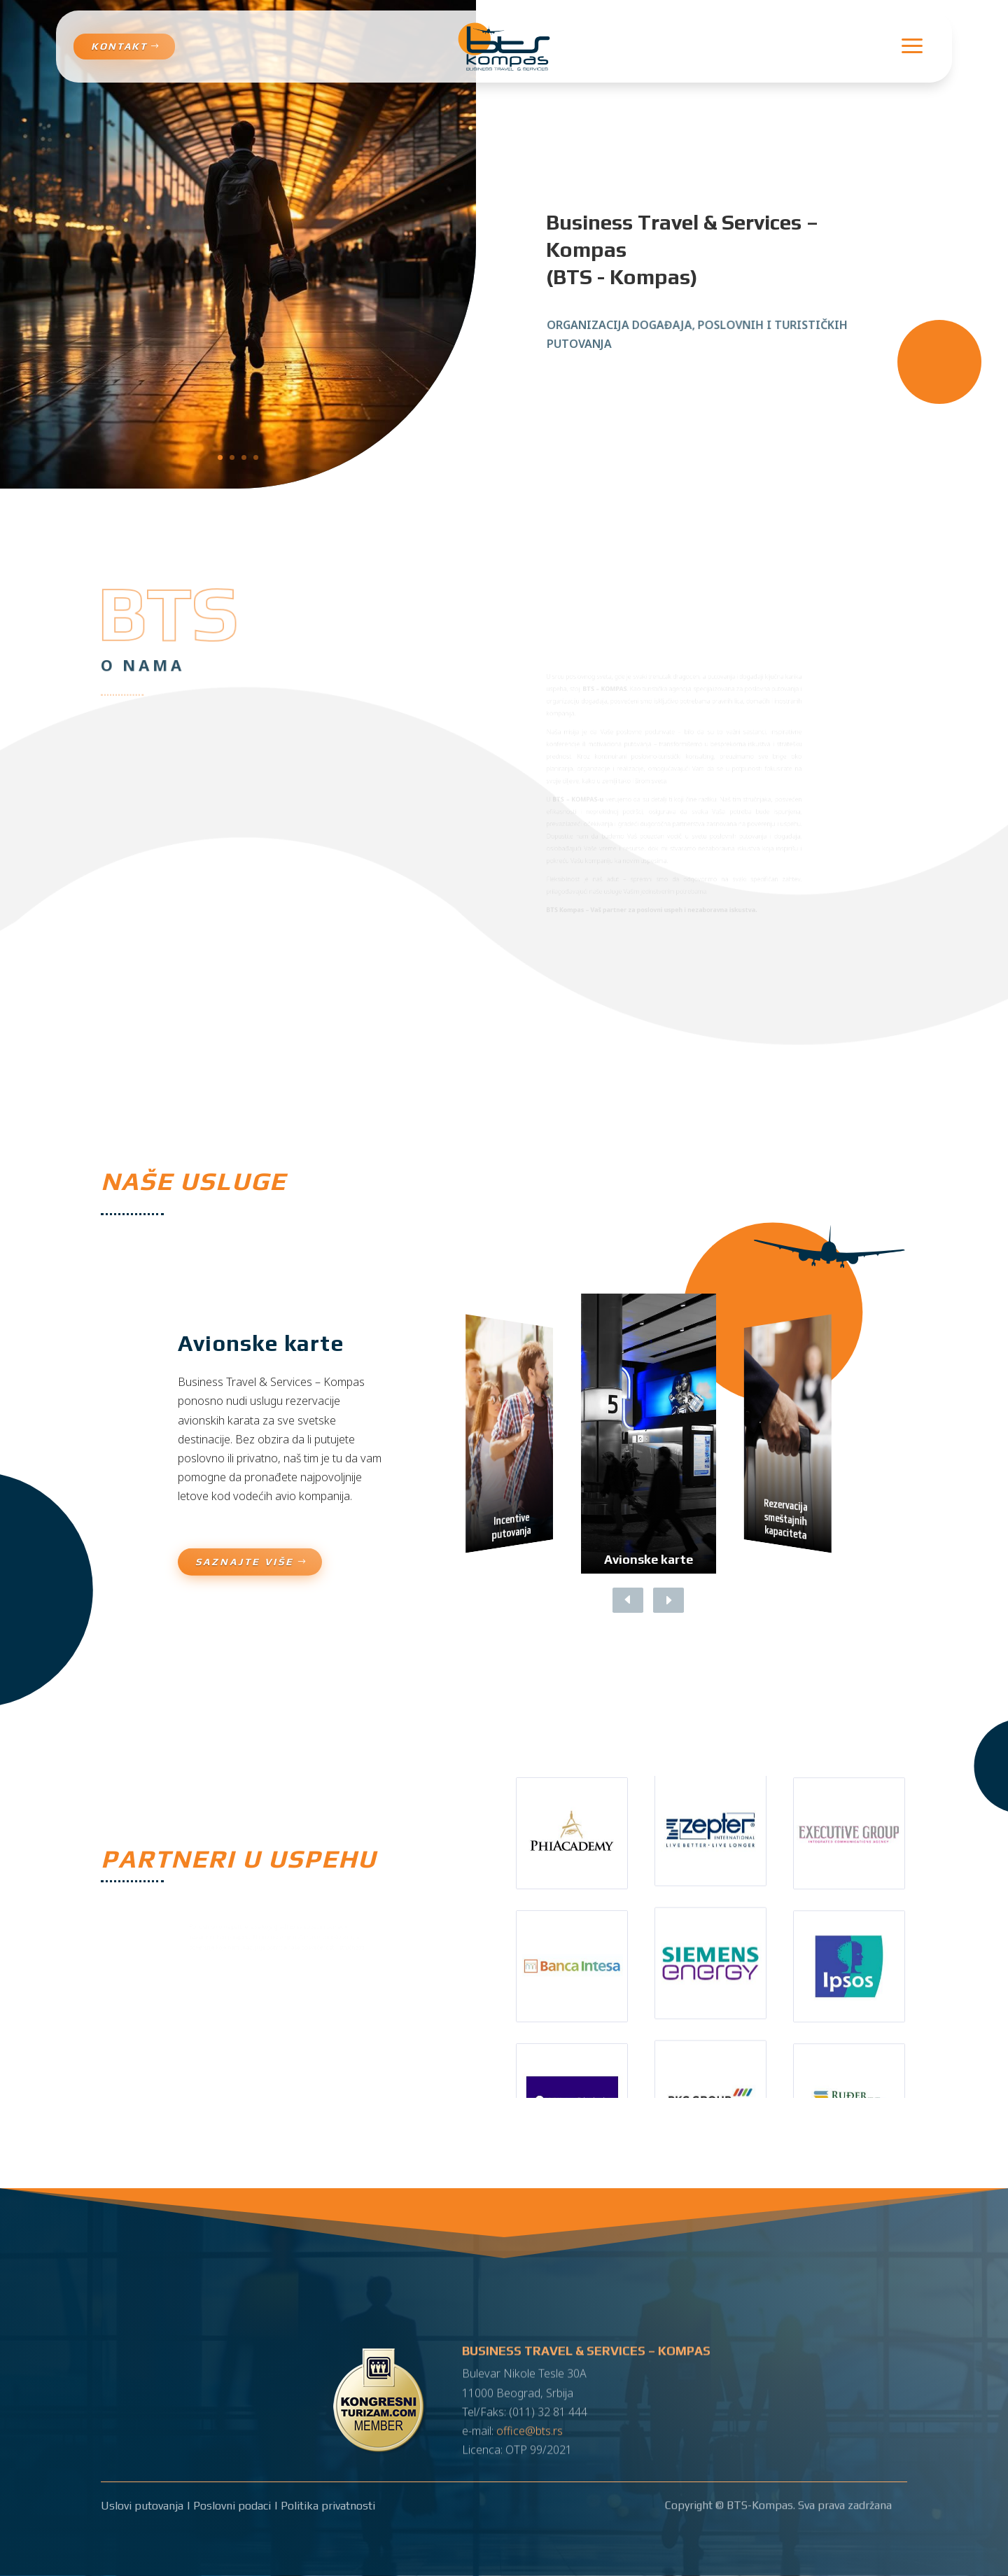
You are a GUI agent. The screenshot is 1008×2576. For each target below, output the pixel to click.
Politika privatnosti (328, 2505)
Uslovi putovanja (142, 2505)
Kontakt (119, 46)
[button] (658, 1600)
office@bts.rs (529, 2420)
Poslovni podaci (232, 2505)
